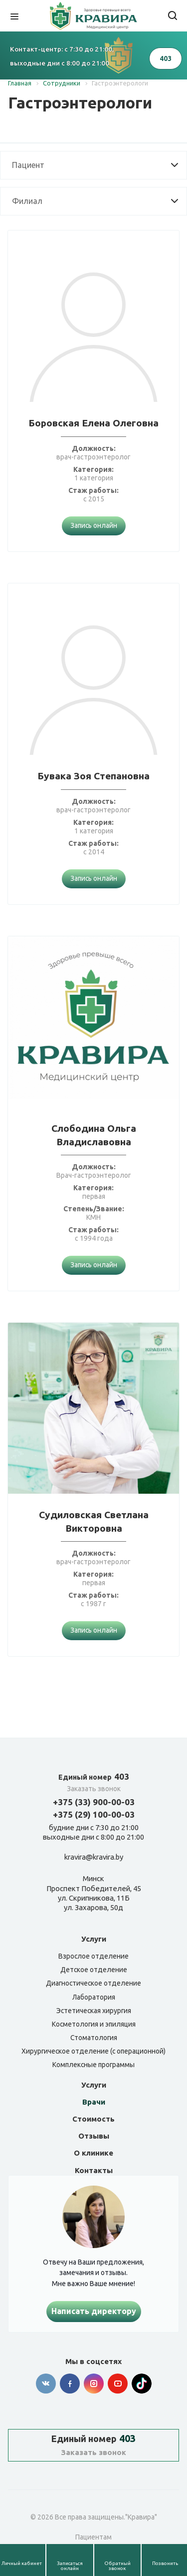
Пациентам (93, 2537)
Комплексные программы (93, 2065)
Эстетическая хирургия (93, 2011)
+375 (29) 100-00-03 (94, 1814)
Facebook (70, 2384)
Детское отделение (93, 1970)
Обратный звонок (117, 2566)
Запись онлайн (93, 525)
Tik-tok (142, 2384)
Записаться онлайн (70, 2566)
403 (93, 1776)
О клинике (93, 2153)
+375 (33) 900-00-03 (94, 1802)
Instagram (94, 2384)
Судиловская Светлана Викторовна (94, 1521)
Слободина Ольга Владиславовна (93, 1135)
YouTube (118, 2384)
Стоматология (93, 2038)
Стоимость (93, 2119)
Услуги (93, 1939)
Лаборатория (93, 1997)
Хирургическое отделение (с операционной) (93, 2051)
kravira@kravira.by (93, 1857)
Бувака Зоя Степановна (93, 775)
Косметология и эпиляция (94, 2024)
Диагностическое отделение (93, 1983)
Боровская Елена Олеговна (93, 422)
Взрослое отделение (93, 1956)
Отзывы (93, 2136)
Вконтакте (46, 2384)
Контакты (94, 2170)
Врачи (93, 2102)
